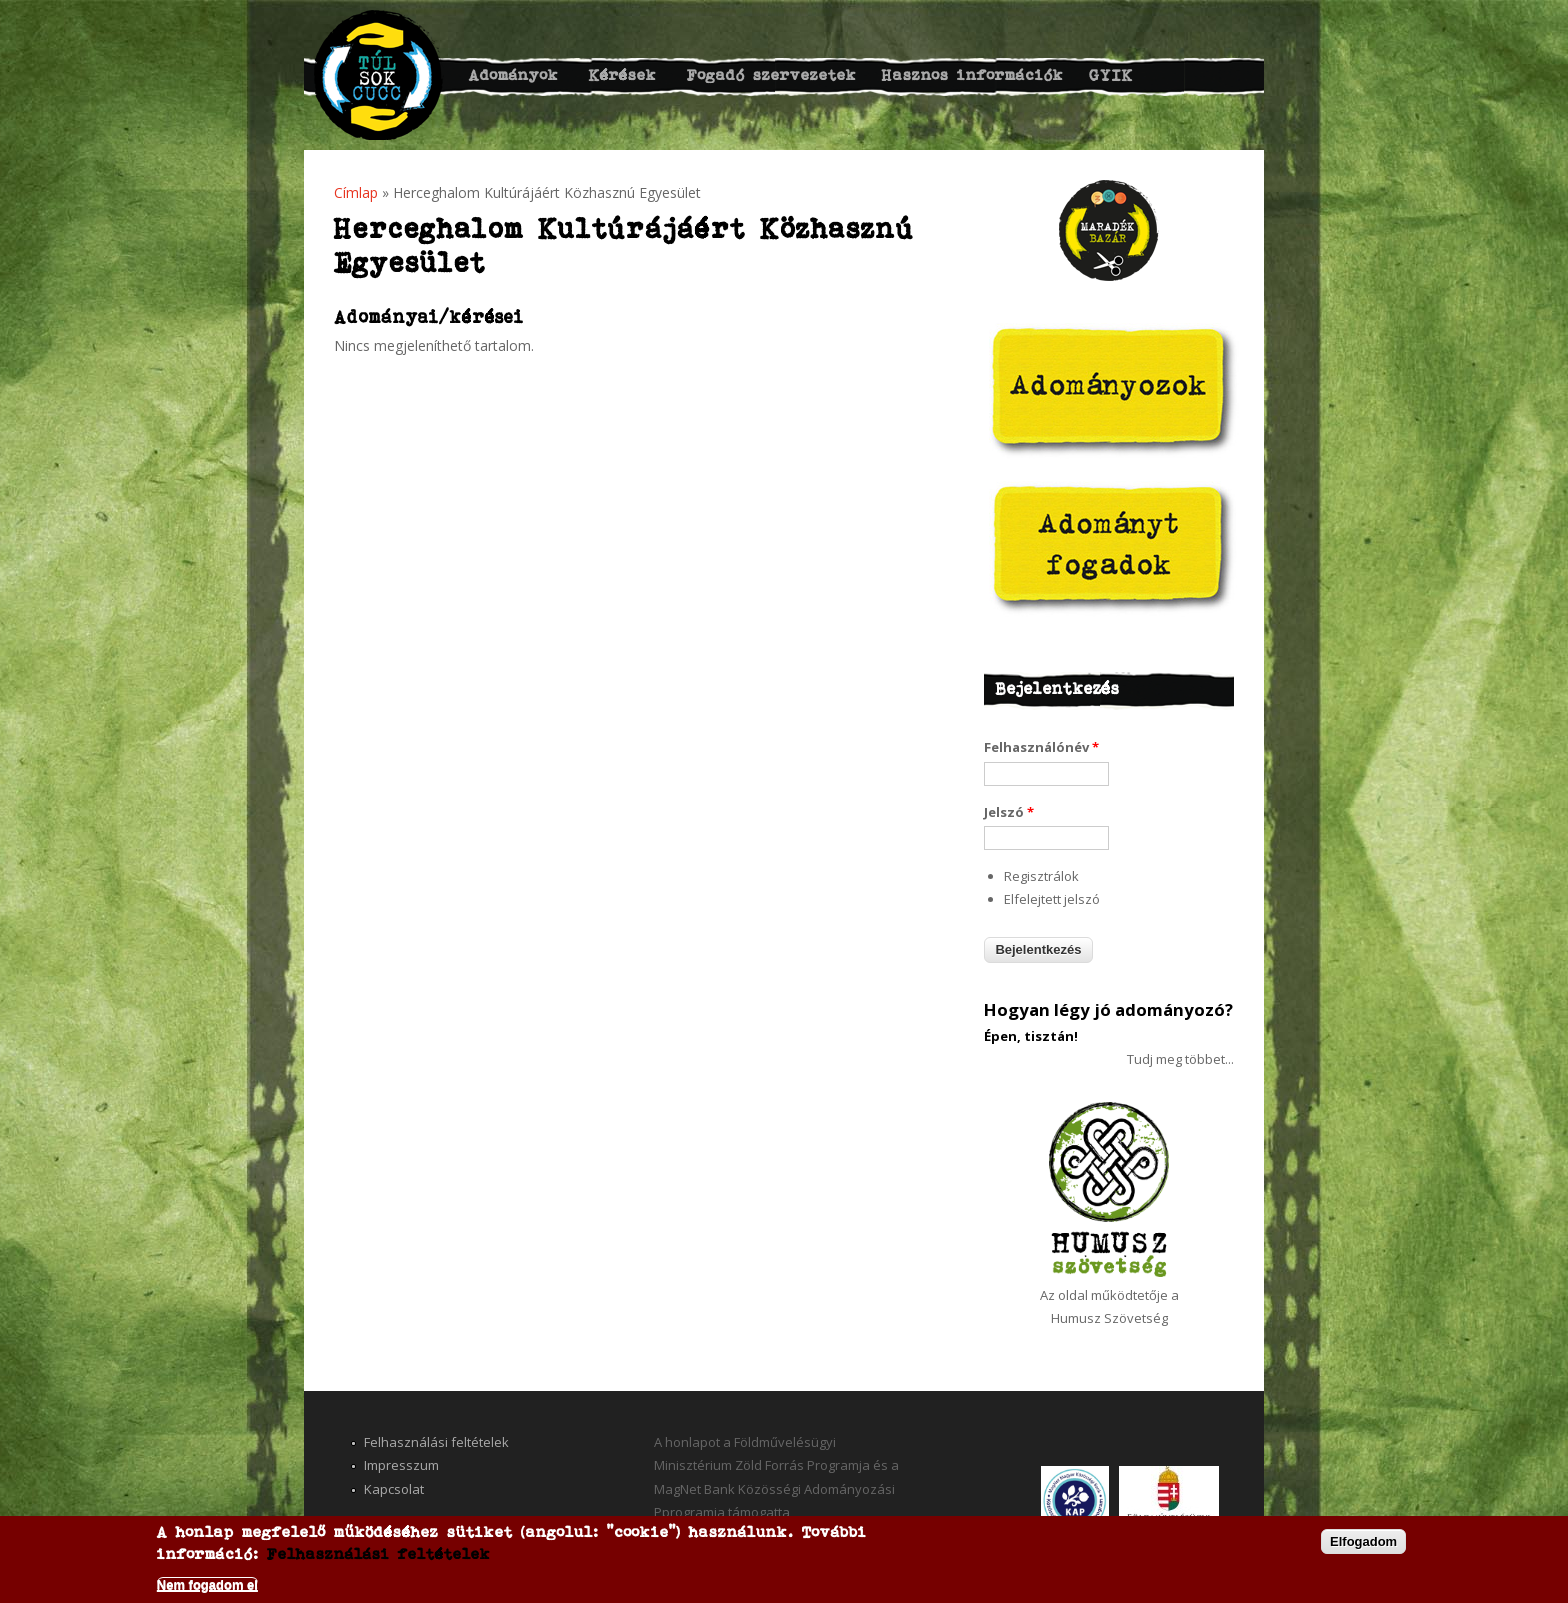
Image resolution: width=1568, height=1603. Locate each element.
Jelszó (1009, 812)
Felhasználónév (1041, 747)
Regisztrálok (1041, 876)
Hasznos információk (973, 74)
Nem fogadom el (207, 1584)
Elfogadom (1363, 1541)
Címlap (356, 192)
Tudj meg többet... (1180, 1059)
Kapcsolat (394, 1489)
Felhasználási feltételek (436, 1442)
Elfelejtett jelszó (1052, 899)
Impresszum (401, 1465)
